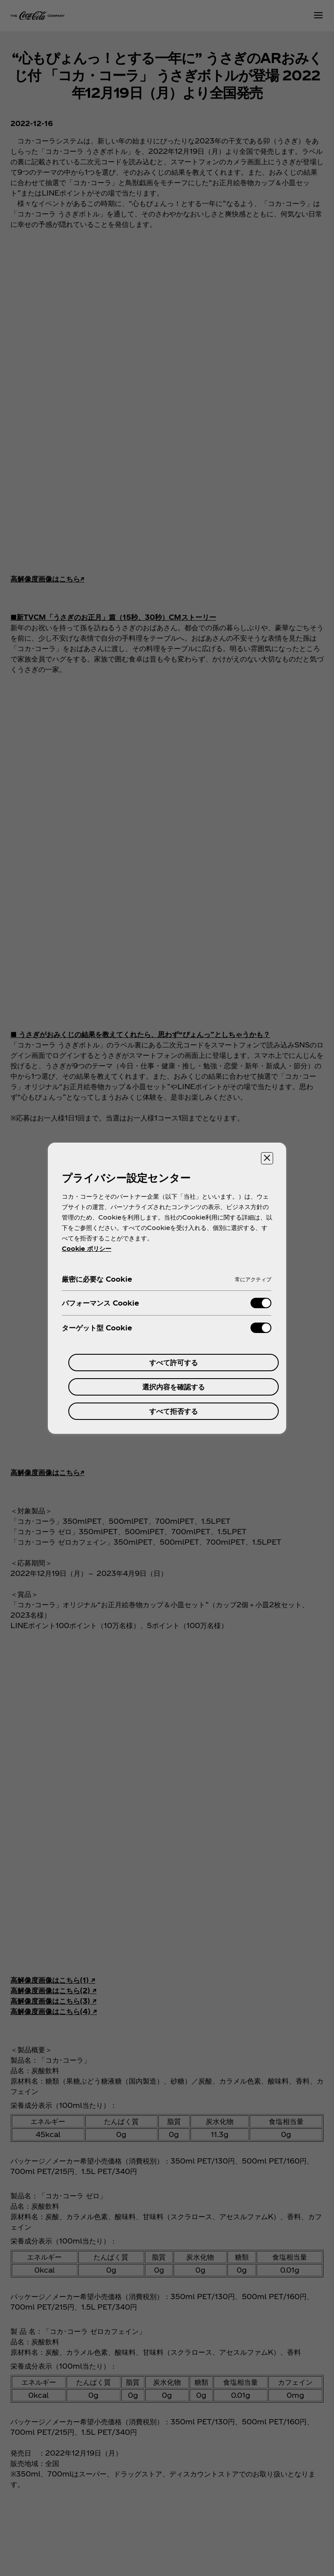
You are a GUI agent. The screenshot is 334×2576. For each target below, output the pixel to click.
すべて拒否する (173, 1411)
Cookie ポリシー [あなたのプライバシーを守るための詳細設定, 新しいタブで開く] (86, 1248)
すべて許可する (173, 1362)
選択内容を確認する (173, 1387)
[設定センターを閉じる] (267, 1158)
